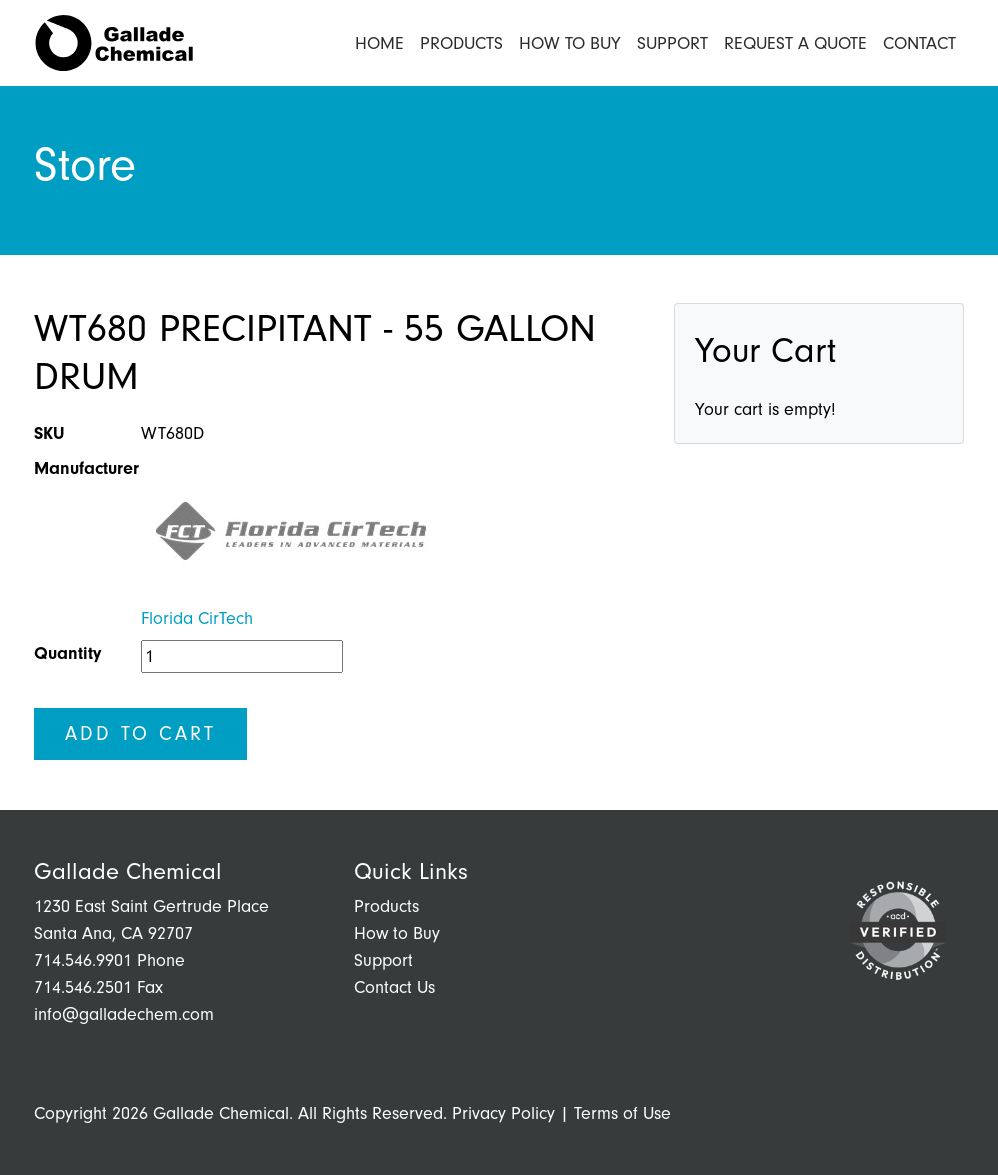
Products (461, 43)
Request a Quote (795, 43)
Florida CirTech (197, 618)
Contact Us (394, 987)
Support (672, 43)
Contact (919, 43)
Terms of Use (622, 1113)
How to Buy (570, 43)
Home (379, 43)
